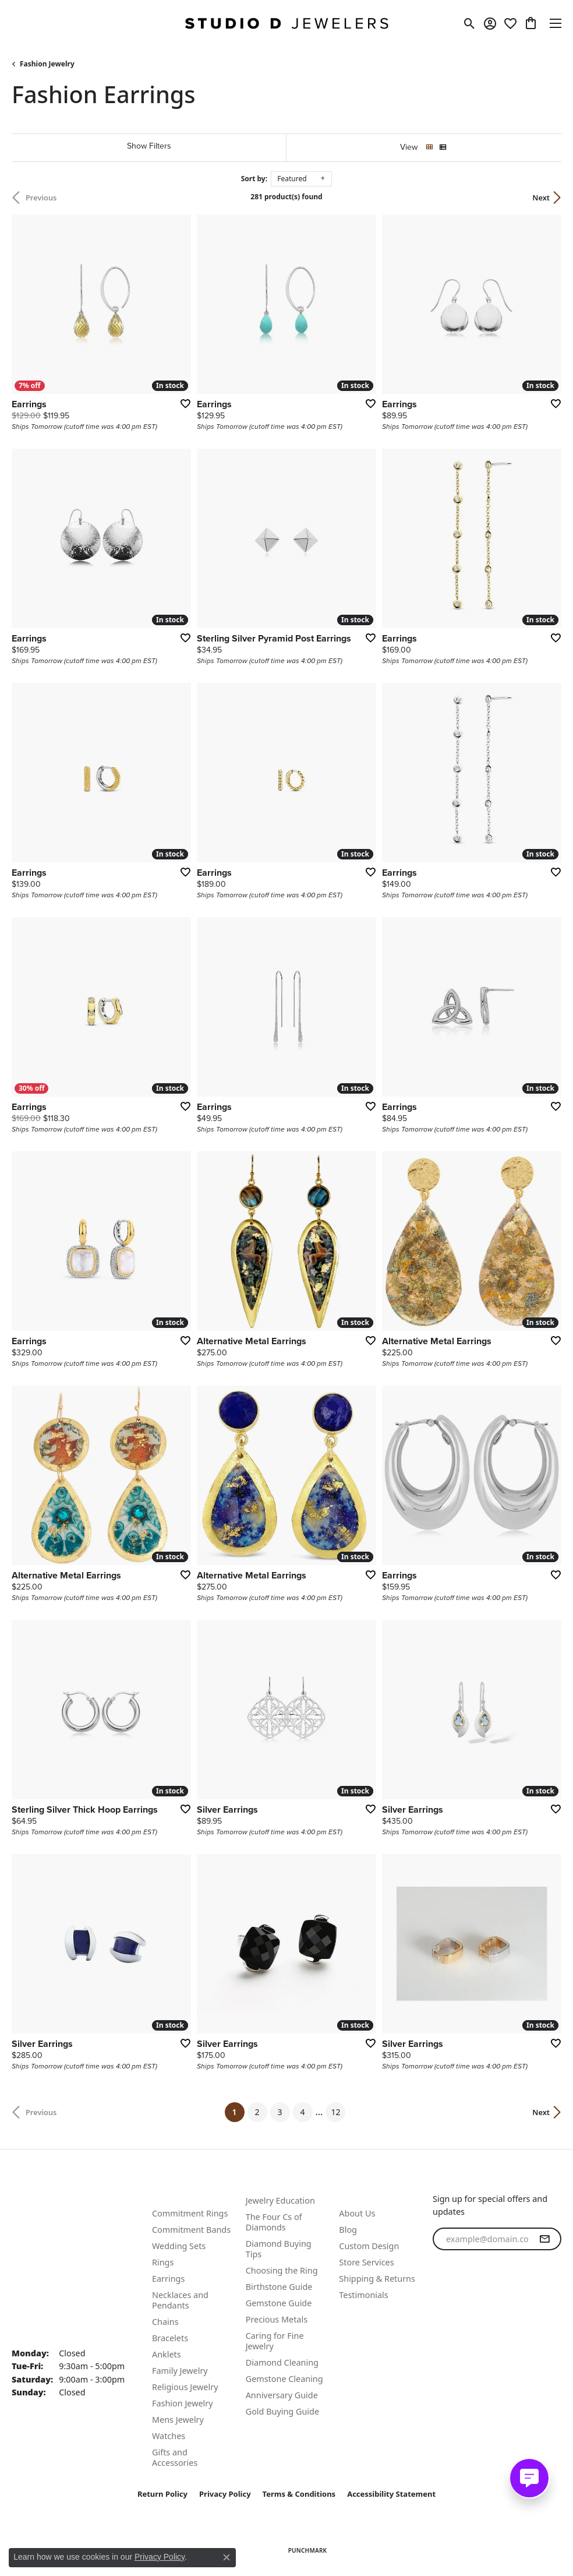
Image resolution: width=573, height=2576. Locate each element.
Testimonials (363, 2294)
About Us (357, 2213)
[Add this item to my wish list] (181, 403)
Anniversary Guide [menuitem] (282, 2395)
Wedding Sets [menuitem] (179, 2245)
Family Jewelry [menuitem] (180, 2370)
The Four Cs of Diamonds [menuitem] (274, 2222)
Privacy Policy (225, 2494)
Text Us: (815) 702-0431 (62, 2199)
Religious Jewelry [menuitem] (185, 2386)
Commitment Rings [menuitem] (190, 2213)
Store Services (366, 2262)
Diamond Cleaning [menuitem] (282, 2362)
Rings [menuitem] (163, 2262)
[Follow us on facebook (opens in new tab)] (444, 2308)
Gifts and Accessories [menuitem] (174, 2457)
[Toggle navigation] (555, 23)
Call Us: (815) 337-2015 (61, 2213)
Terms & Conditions (299, 2494)
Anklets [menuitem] (166, 2354)
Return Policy (162, 2494)
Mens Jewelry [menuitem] (178, 2419)
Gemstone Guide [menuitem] (279, 2303)
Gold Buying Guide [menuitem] (282, 2411)
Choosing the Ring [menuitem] (282, 2270)
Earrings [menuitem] (168, 2278)
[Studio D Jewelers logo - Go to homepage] (286, 23)
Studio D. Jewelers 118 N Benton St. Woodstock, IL (51, 2285)
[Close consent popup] (226, 2557)
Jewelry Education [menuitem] (280, 2200)
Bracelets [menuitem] (170, 2338)
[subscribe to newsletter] (544, 2239)
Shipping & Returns (377, 2278)
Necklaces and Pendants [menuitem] (180, 2300)
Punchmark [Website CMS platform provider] (307, 2550)
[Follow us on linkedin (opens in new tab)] (500, 2308)
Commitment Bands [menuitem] (191, 2229)
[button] (469, 23)
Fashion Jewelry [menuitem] (182, 2403)
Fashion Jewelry (47, 64)
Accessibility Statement (391, 2494)
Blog (348, 2229)
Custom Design (369, 2245)
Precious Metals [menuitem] (276, 2319)
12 (335, 2111)
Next (541, 197)
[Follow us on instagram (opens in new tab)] (472, 2308)
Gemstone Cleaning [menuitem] (284, 2378)
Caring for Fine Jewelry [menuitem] (275, 2341)
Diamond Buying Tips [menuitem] (279, 2249)
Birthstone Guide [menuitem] (279, 2286)
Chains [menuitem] (165, 2321)
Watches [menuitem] (168, 2435)
